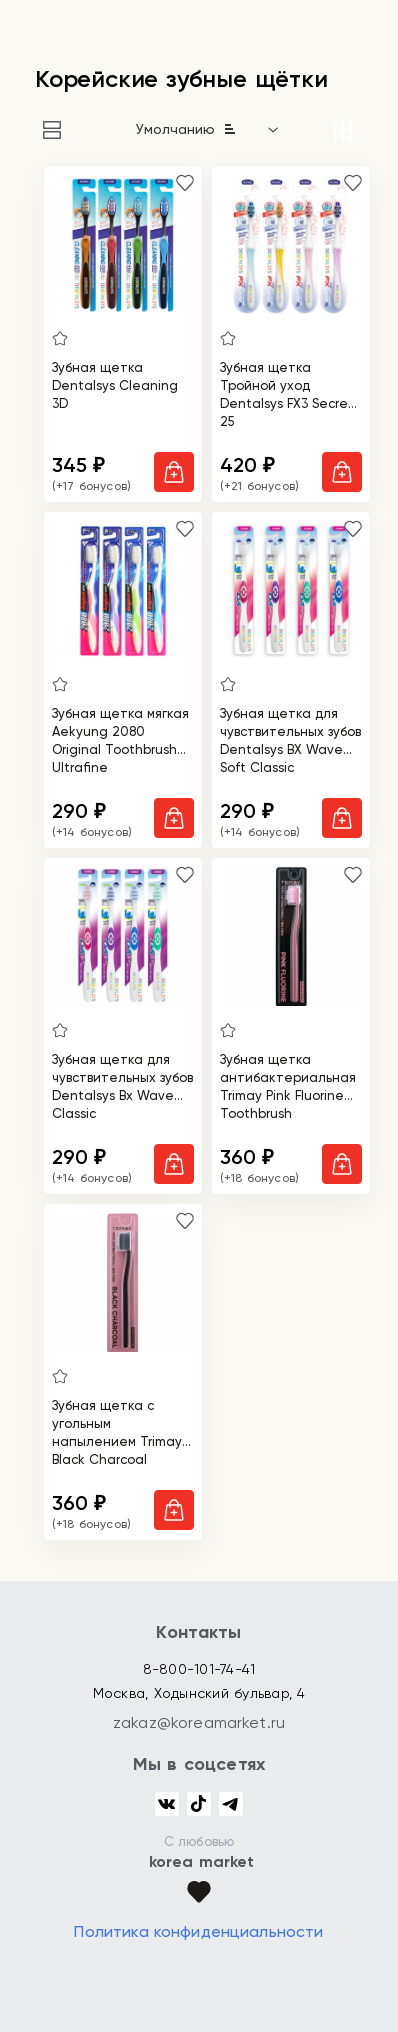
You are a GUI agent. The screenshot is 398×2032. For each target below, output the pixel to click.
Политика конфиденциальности (198, 1931)
